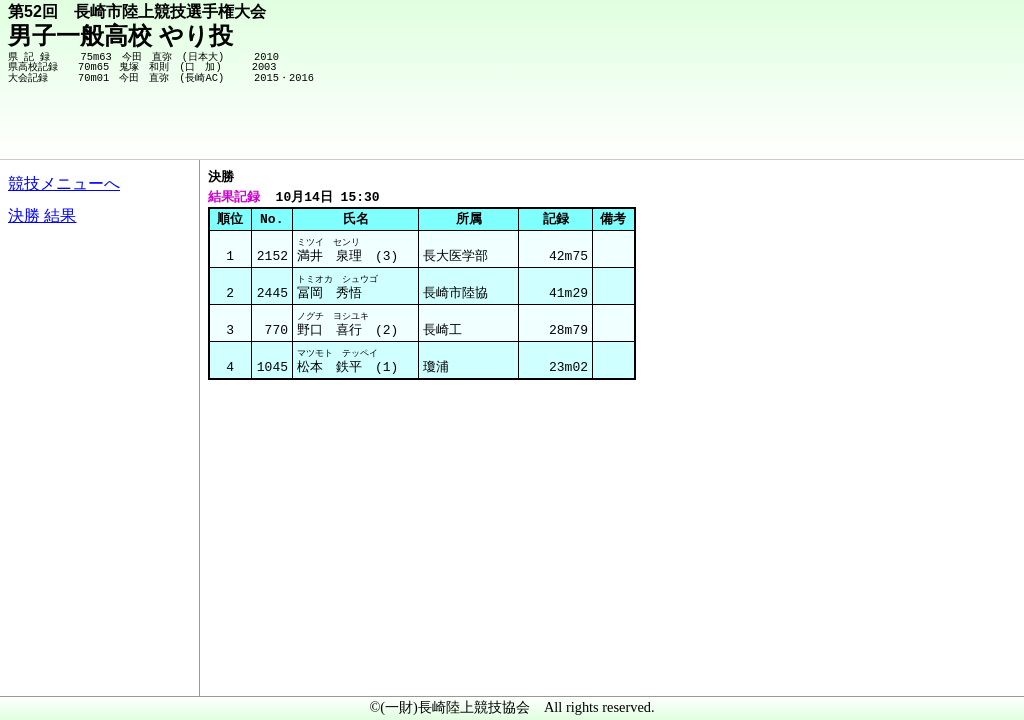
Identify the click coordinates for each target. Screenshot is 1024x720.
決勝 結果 (42, 215)
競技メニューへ (64, 183)
